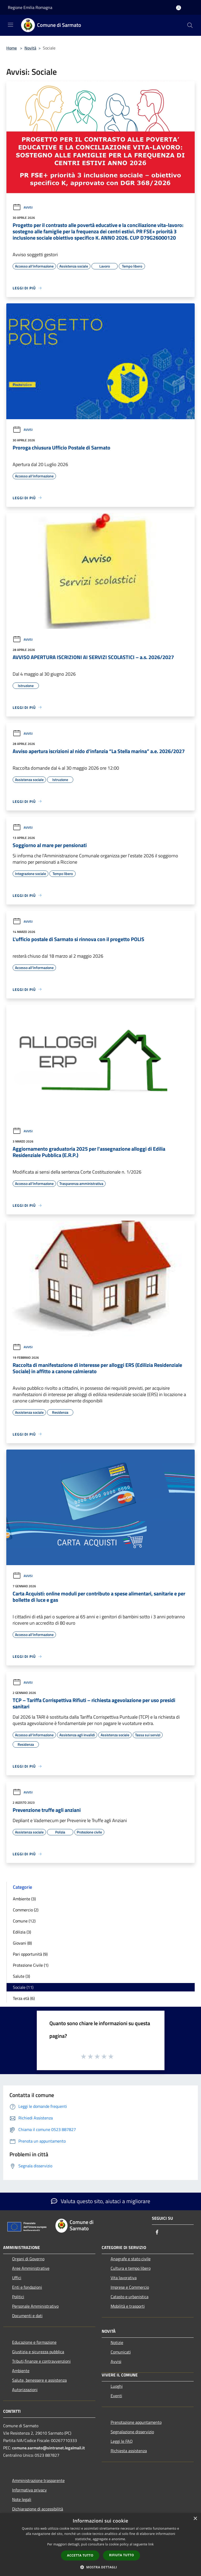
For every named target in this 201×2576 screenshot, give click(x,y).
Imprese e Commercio (130, 2287)
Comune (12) (24, 1921)
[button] (100, 2567)
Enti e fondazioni (27, 2287)
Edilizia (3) (22, 1932)
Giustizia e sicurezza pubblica (38, 2351)
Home (11, 48)
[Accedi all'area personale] (178, 8)
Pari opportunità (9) (30, 1954)
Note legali (21, 2499)
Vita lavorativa (124, 2278)
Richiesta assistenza (129, 2451)
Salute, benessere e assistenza (39, 2380)
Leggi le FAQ (122, 2441)
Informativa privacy (29, 2490)
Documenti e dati (27, 2315)
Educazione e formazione (34, 2342)
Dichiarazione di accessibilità (37, 2509)
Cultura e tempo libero (131, 2268)
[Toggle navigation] (10, 25)
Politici (18, 2296)
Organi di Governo (28, 2259)
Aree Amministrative (30, 2268)
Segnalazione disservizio (132, 2432)
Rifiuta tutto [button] (121, 2555)
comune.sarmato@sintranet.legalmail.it (48, 2448)
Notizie (117, 2342)
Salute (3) (21, 1976)
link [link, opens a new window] (151, 2544)
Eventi (116, 2395)
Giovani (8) (22, 1943)
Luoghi (117, 2386)
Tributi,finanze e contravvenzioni (41, 2361)
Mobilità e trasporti (128, 2306)
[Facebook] (157, 2232)
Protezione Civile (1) (30, 1965)
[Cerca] (190, 25)
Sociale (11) (23, 1987)
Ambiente (20, 2370)
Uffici (16, 2278)
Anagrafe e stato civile (131, 2259)
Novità (30, 48)
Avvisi (23, 207)
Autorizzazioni (25, 2389)
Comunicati (121, 2352)
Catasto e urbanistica (129, 2296)
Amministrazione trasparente (38, 2480)
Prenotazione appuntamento (136, 2422)
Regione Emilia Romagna (30, 7)
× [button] (195, 2519)
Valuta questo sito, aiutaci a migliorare (100, 2201)
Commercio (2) (25, 1910)
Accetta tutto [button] (80, 2555)
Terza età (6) (24, 1998)
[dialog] (100, 2544)
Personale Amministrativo (35, 2306)
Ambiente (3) (24, 1899)
